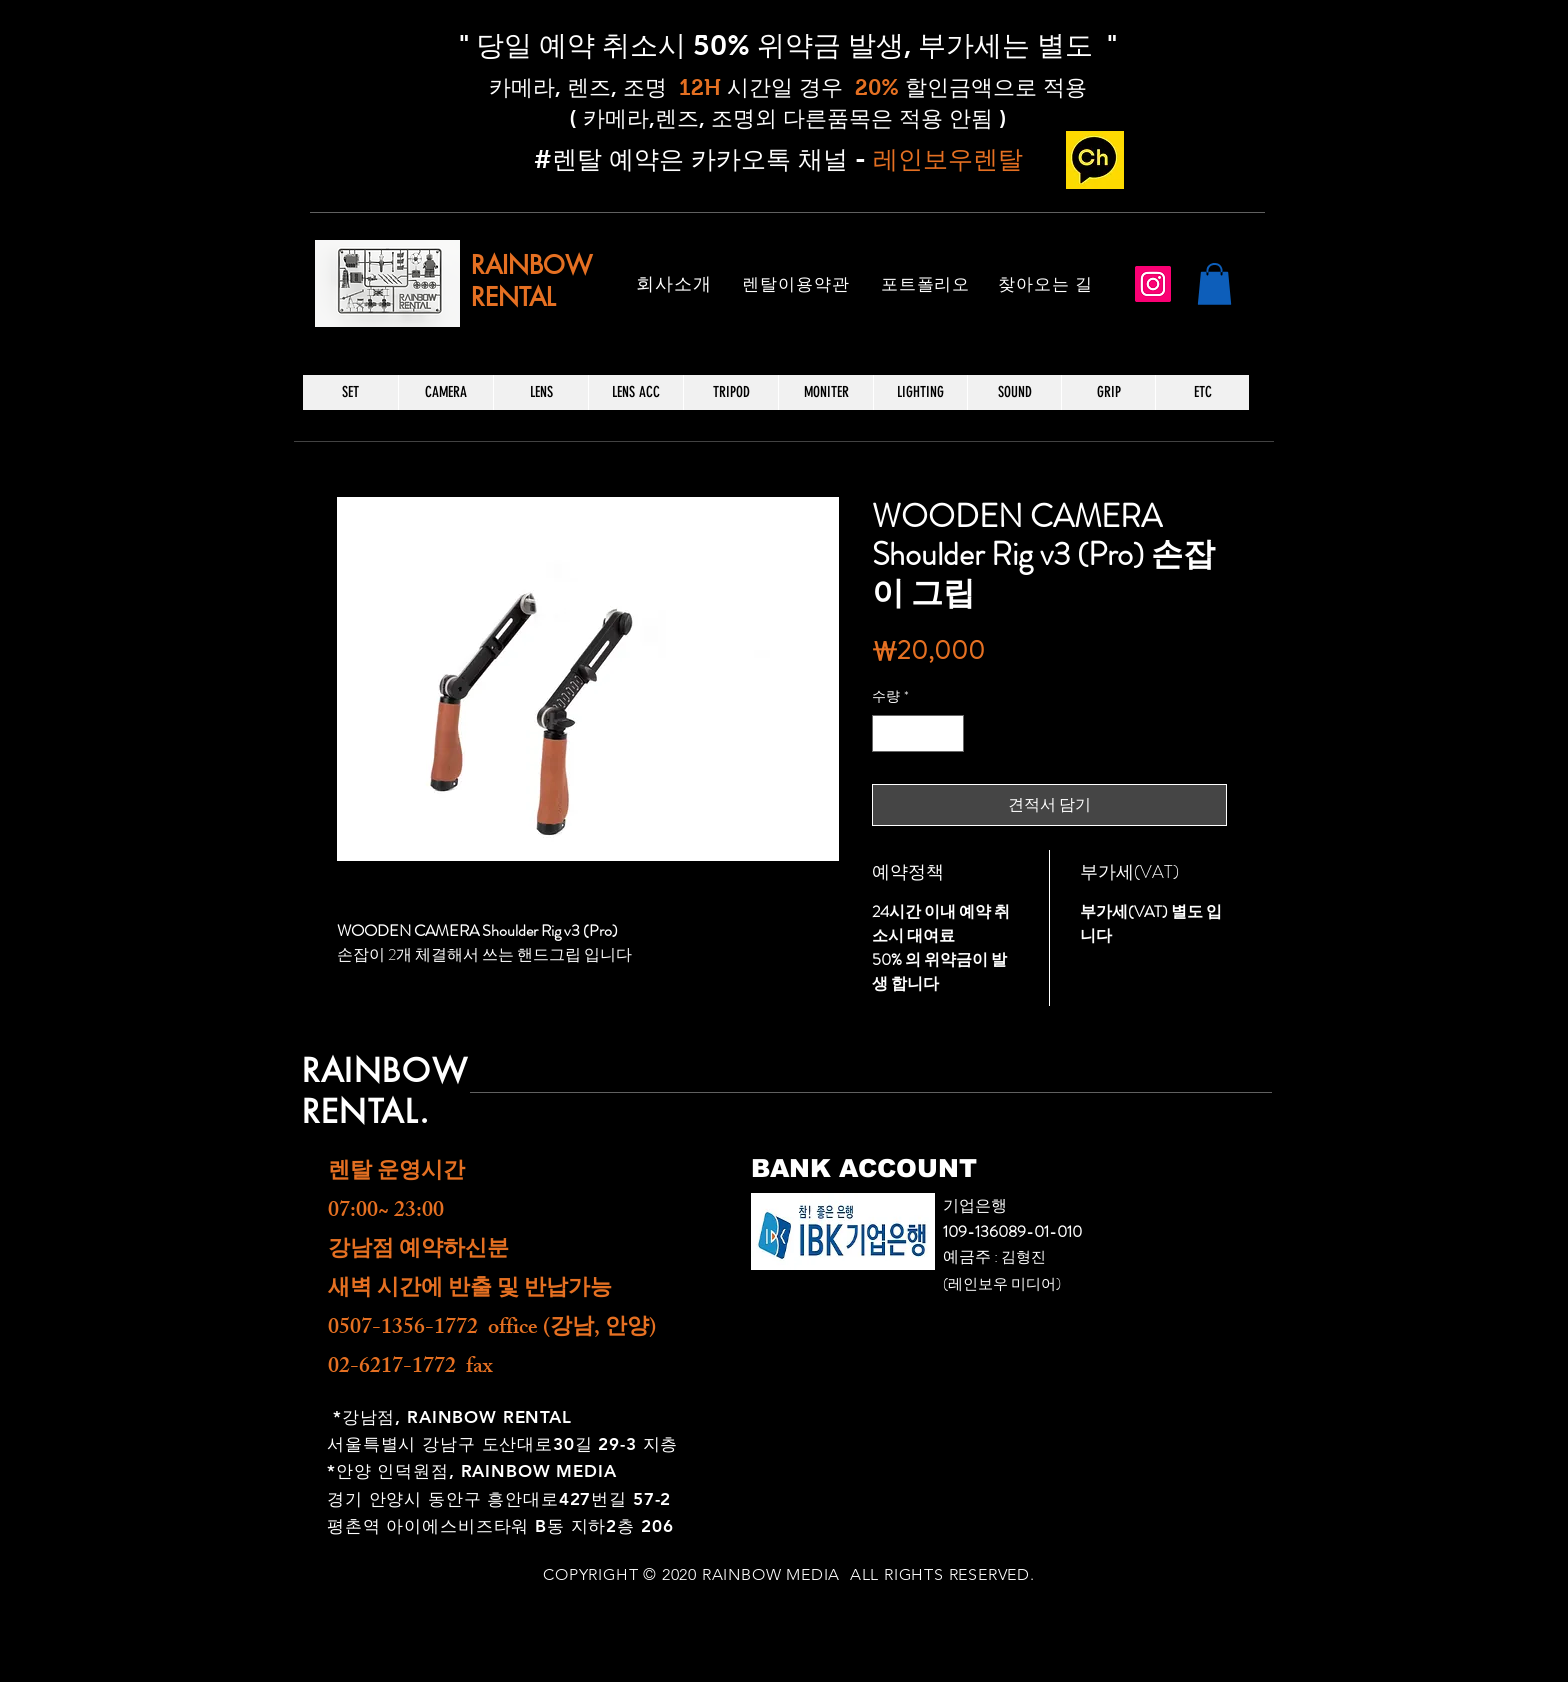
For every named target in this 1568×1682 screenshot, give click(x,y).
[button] (1214, 284)
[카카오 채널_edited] (1095, 160)
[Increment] (948, 733)
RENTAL (513, 297)
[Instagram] (1153, 284)
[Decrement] (887, 733)
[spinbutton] (918, 733)
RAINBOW (531, 265)
